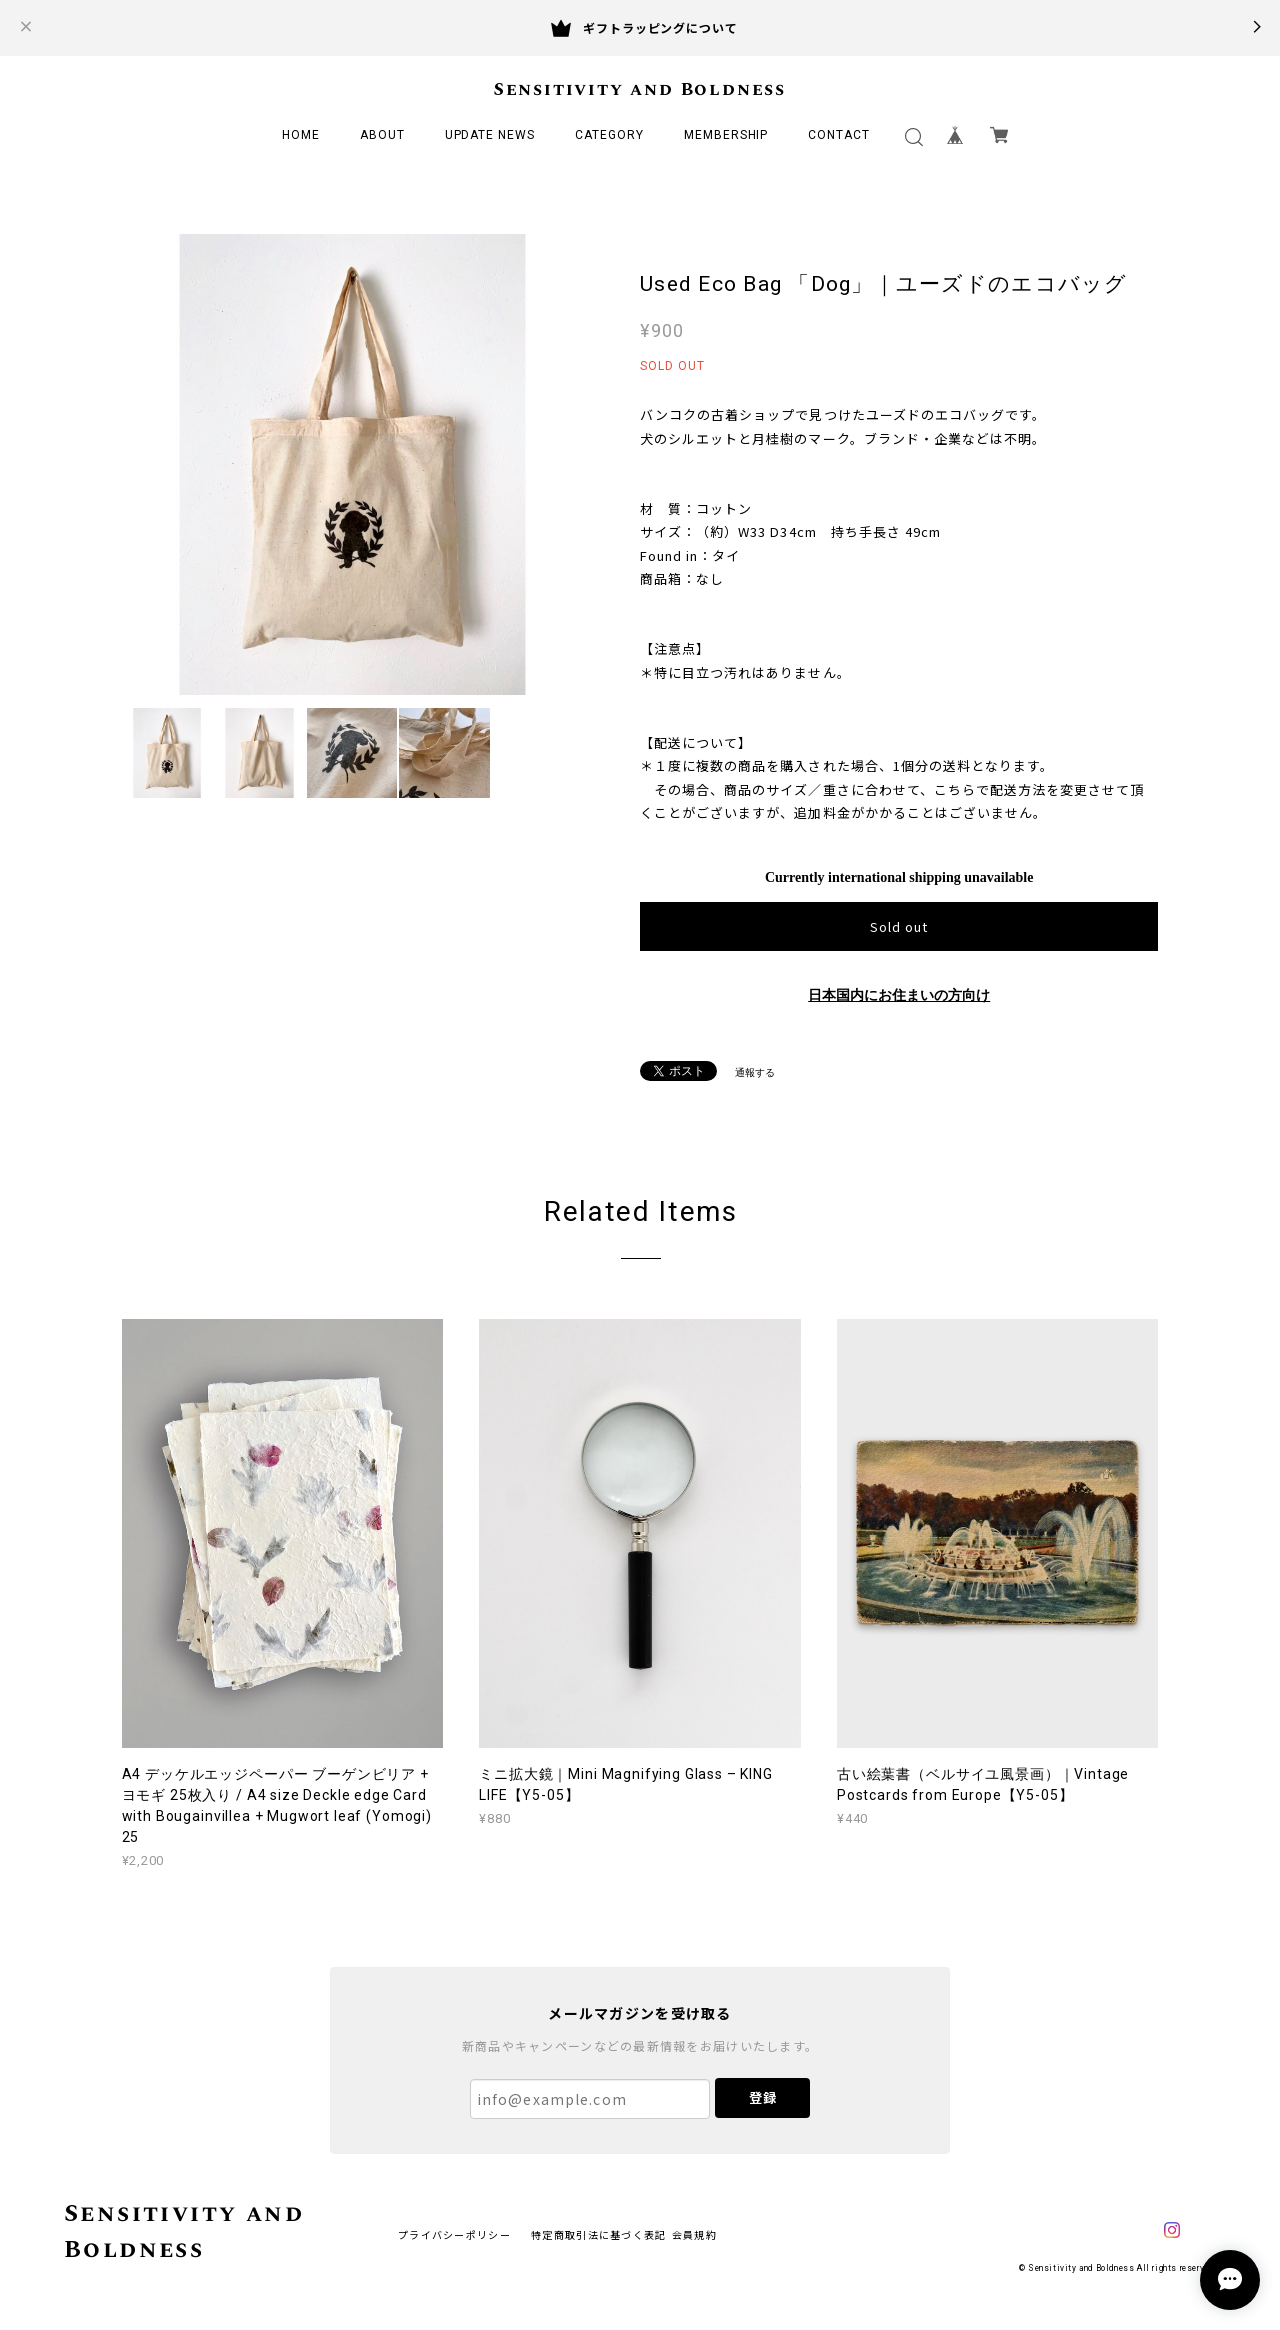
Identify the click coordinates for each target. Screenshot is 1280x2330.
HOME (301, 135)
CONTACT (839, 135)
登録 (763, 2097)
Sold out (899, 926)
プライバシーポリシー (454, 2234)
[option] (352, 464)
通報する (755, 1072)
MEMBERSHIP (726, 135)
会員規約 (694, 2234)
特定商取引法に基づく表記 (598, 2234)
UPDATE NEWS (490, 135)
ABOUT (382, 135)
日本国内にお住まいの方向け (899, 995)
